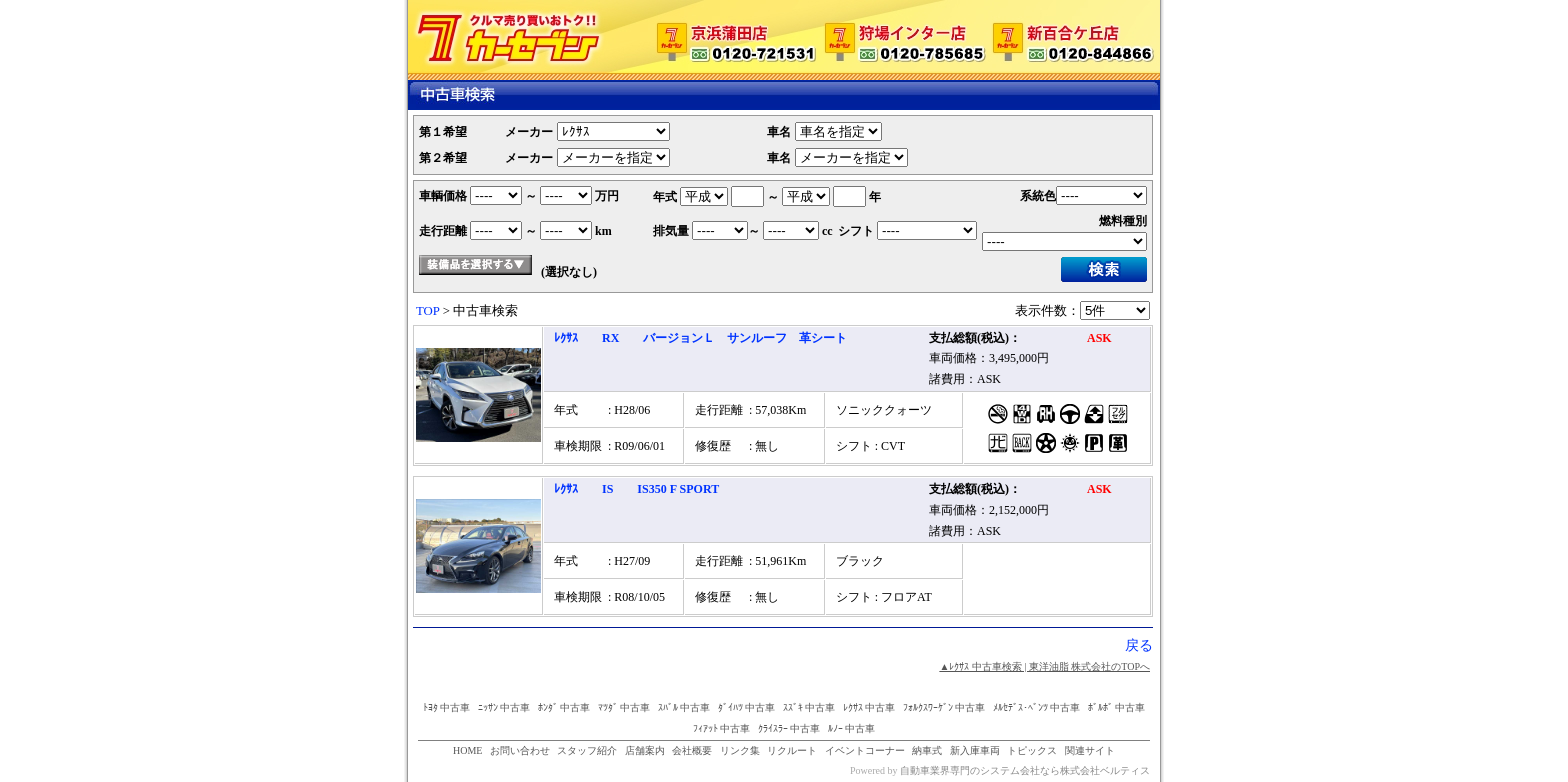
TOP (427, 311)
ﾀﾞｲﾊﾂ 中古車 (747, 707)
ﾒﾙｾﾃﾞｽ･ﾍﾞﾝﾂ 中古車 (1037, 707)
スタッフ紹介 (587, 750)
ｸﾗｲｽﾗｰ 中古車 (789, 728)
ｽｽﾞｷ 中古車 (809, 707)
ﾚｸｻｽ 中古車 (869, 707)
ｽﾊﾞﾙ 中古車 (684, 707)
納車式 (927, 750)
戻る (1139, 645)
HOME (467, 750)
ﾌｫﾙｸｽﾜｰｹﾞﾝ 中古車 (944, 707)
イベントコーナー (865, 750)
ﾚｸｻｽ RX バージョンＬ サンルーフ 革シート (700, 338)
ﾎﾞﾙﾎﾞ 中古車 (1117, 707)
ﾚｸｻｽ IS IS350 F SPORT (636, 489)
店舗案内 (645, 750)
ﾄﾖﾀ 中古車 (447, 707)
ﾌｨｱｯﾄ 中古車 (722, 728)
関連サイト (1090, 750)
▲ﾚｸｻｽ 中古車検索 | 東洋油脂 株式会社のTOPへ (1044, 666)
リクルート (792, 750)
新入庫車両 (975, 750)
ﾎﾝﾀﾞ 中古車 (564, 707)
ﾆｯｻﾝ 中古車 (504, 707)
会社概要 (692, 750)
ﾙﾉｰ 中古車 (852, 728)
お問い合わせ (520, 750)
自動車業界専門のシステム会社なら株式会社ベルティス (1025, 770)
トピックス (1032, 750)
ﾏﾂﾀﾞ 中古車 (624, 707)
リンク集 (740, 750)
